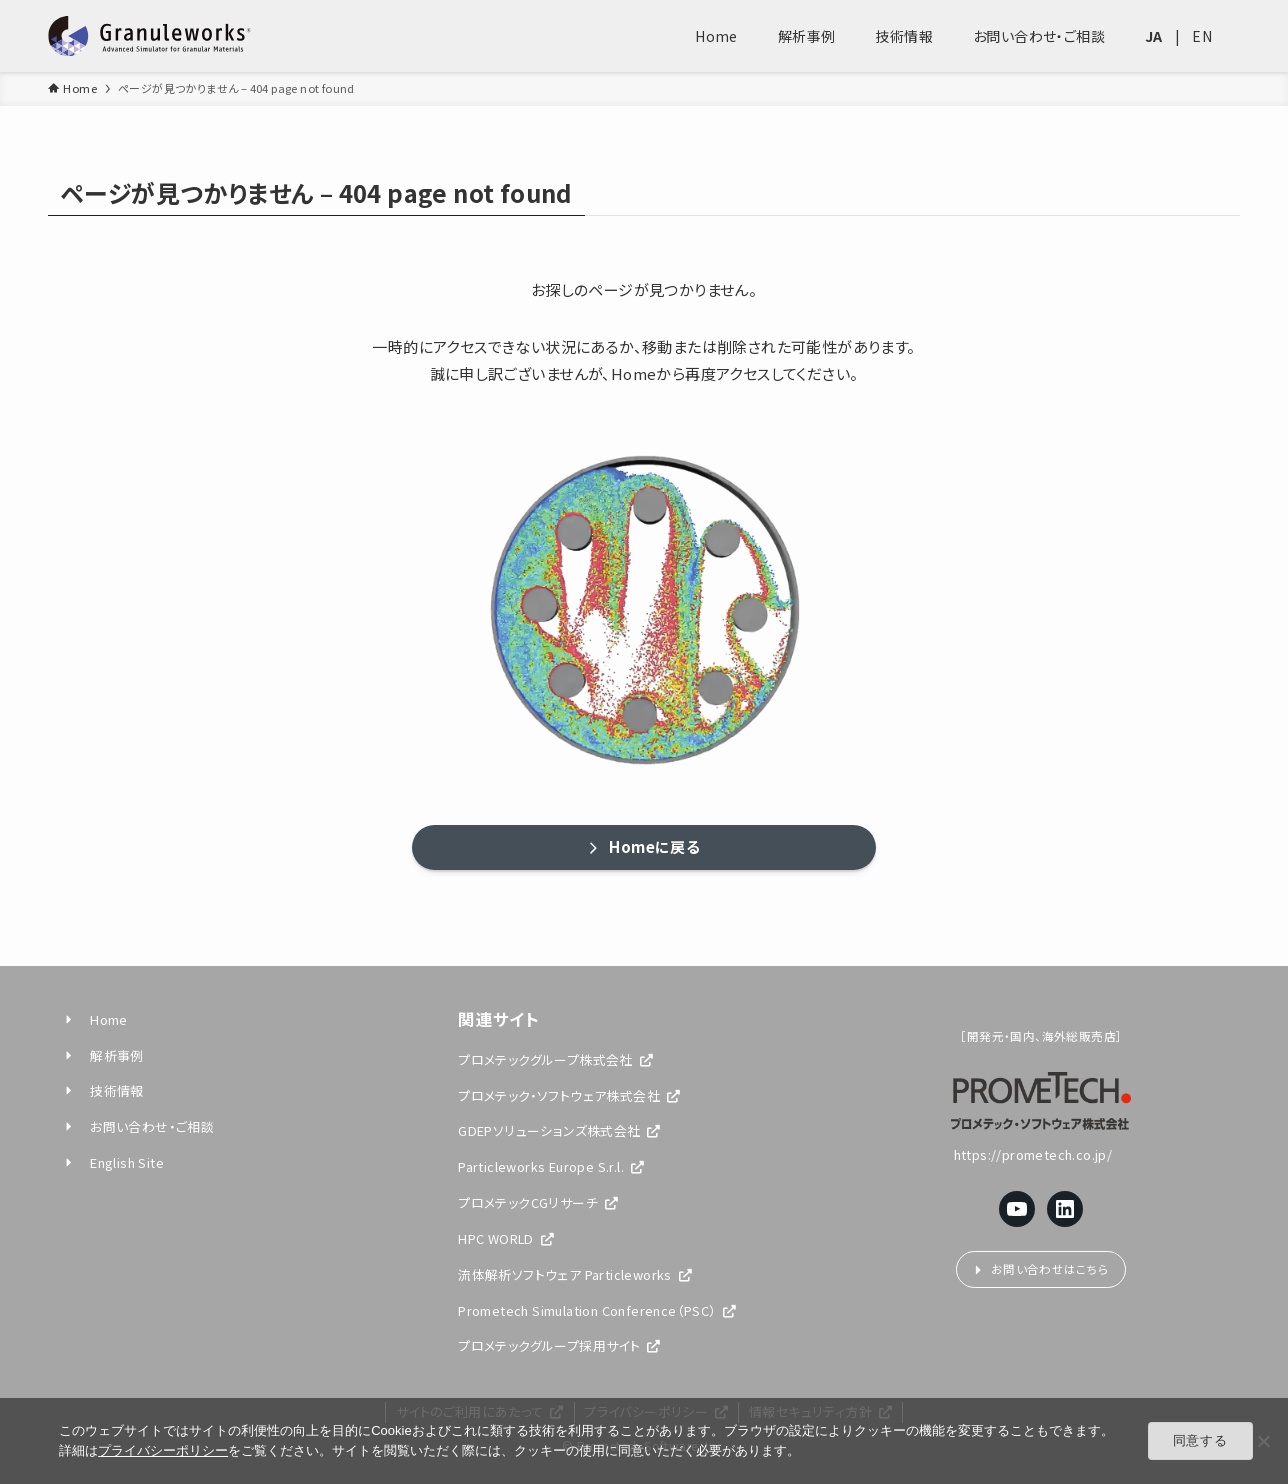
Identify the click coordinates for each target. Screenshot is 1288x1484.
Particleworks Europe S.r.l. (551, 1166)
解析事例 (103, 1055)
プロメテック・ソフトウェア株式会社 (569, 1095)
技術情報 (103, 1090)
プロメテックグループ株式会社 (555, 1059)
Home (95, 1019)
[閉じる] (1263, 1441)
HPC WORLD (506, 1238)
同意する (1200, 1440)
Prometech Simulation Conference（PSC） (597, 1310)
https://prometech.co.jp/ (1041, 1154)
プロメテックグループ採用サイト (559, 1345)
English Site (113, 1162)
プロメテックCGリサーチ (538, 1202)
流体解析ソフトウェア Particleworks (575, 1274)
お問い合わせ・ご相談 (138, 1126)
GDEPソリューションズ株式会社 (559, 1130)
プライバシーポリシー (163, 1450)
